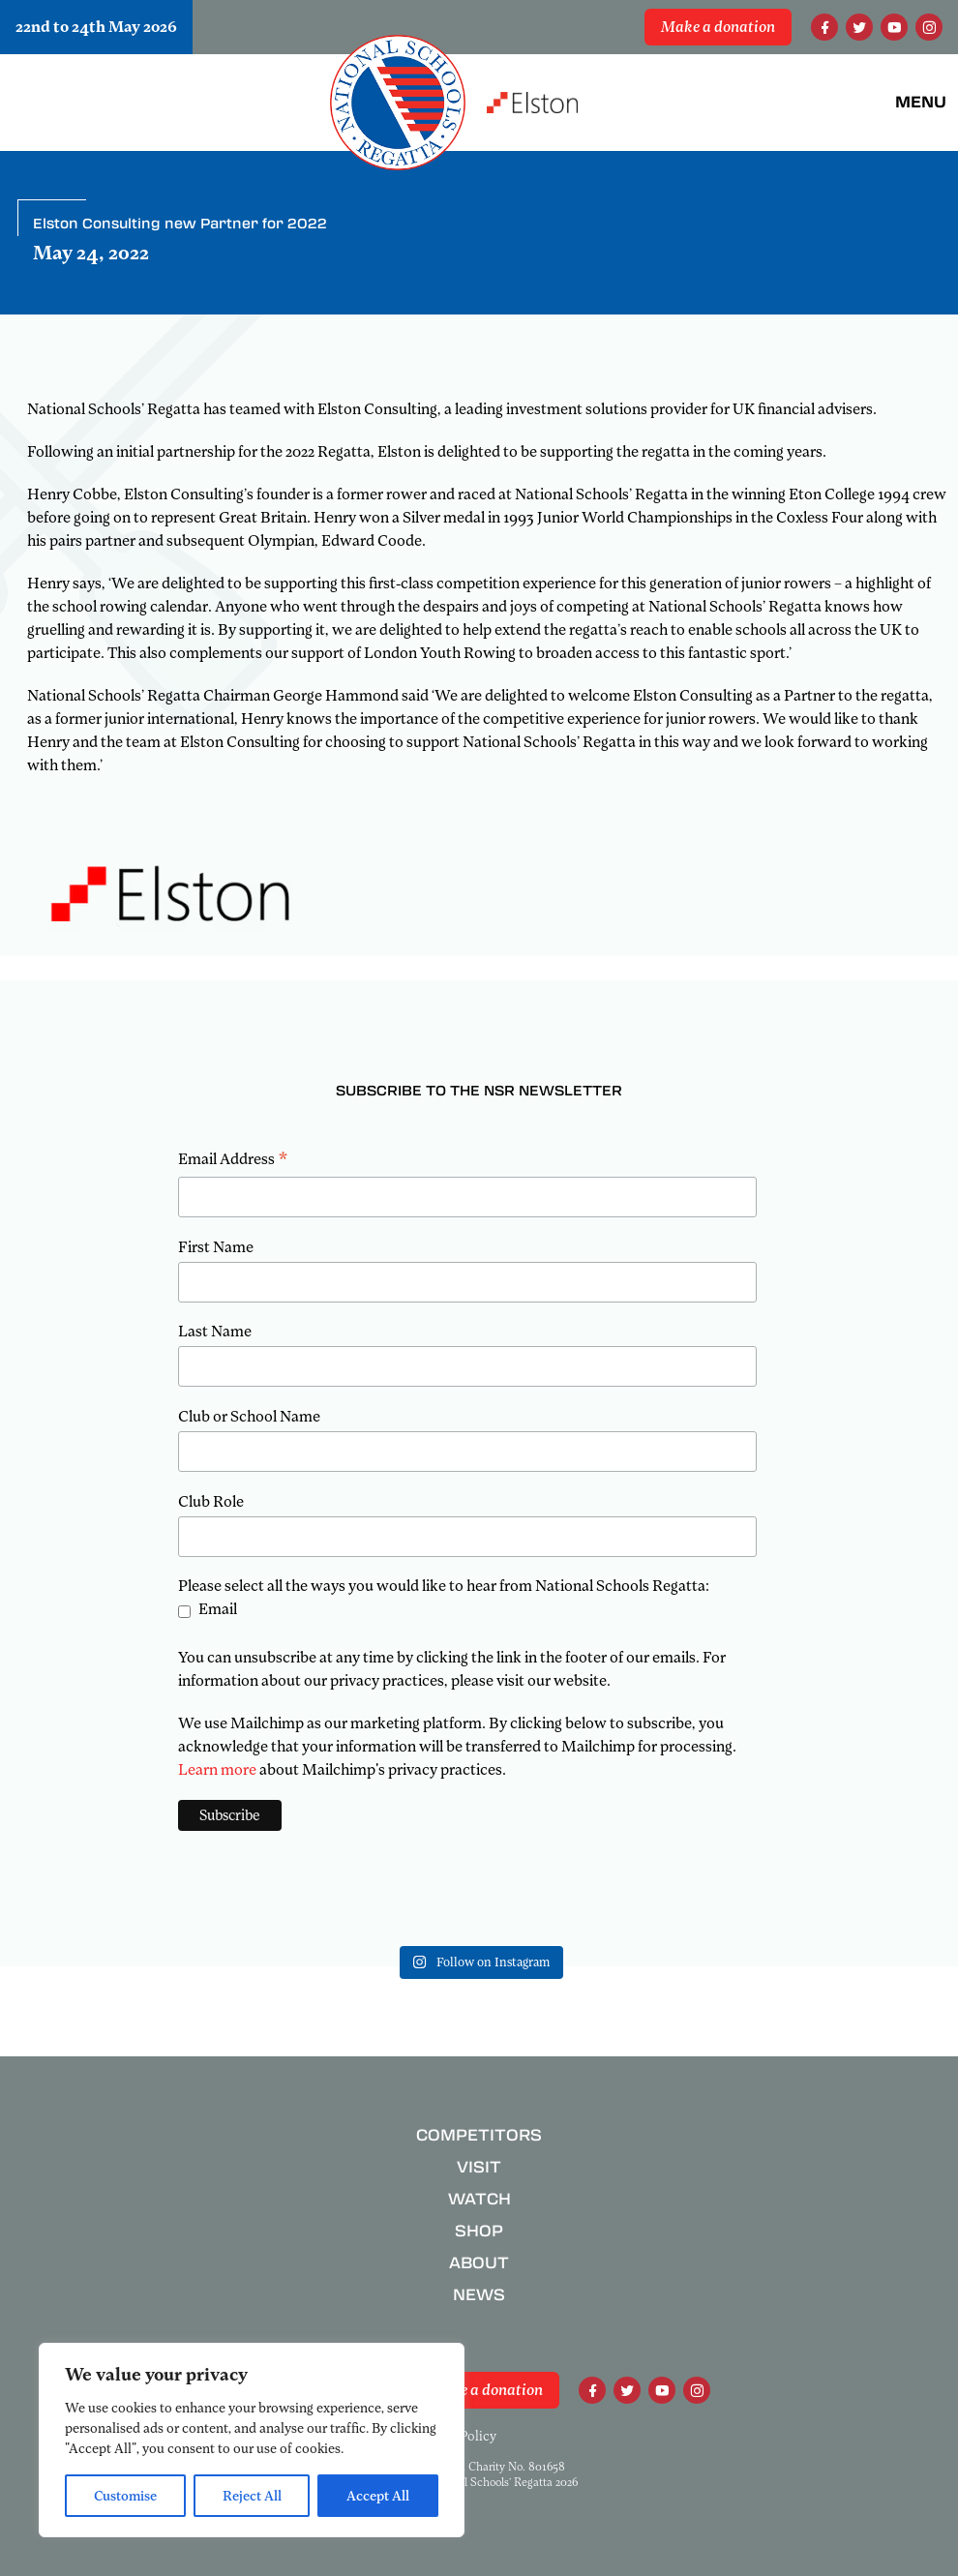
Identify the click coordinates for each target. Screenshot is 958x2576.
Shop (479, 2231)
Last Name (215, 1331)
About (479, 2263)
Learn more (217, 1770)
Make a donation (718, 27)
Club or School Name (249, 1416)
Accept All (377, 2495)
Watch (479, 2199)
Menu (920, 102)
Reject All (252, 2495)
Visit (479, 2167)
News (479, 2295)
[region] (251, 2440)
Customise (125, 2495)
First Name (216, 1247)
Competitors (479, 2135)
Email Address (233, 1161)
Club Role (211, 1502)
